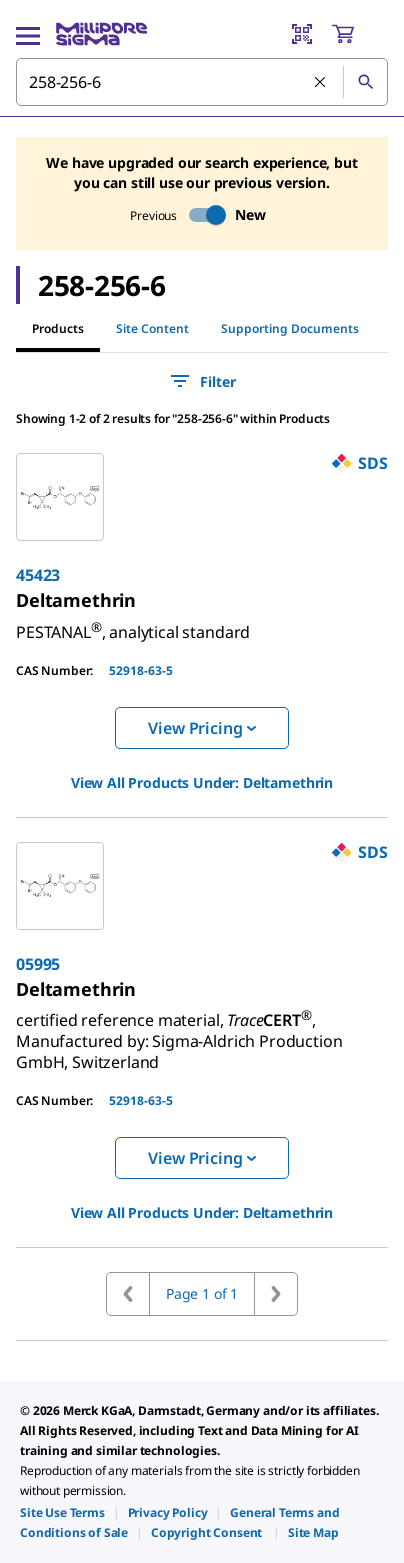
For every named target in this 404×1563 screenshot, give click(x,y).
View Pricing (201, 728)
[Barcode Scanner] (302, 34)
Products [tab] (58, 328)
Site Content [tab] (152, 328)
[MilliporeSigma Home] (101, 34)
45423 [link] (38, 575)
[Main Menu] (28, 34)
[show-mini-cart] (359, 34)
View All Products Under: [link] (202, 782)
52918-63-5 (141, 670)
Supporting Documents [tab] (290, 328)
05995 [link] (38, 964)
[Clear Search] (321, 83)
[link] (76, 600)
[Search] (365, 82)
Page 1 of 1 (202, 1293)
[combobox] (202, 82)
